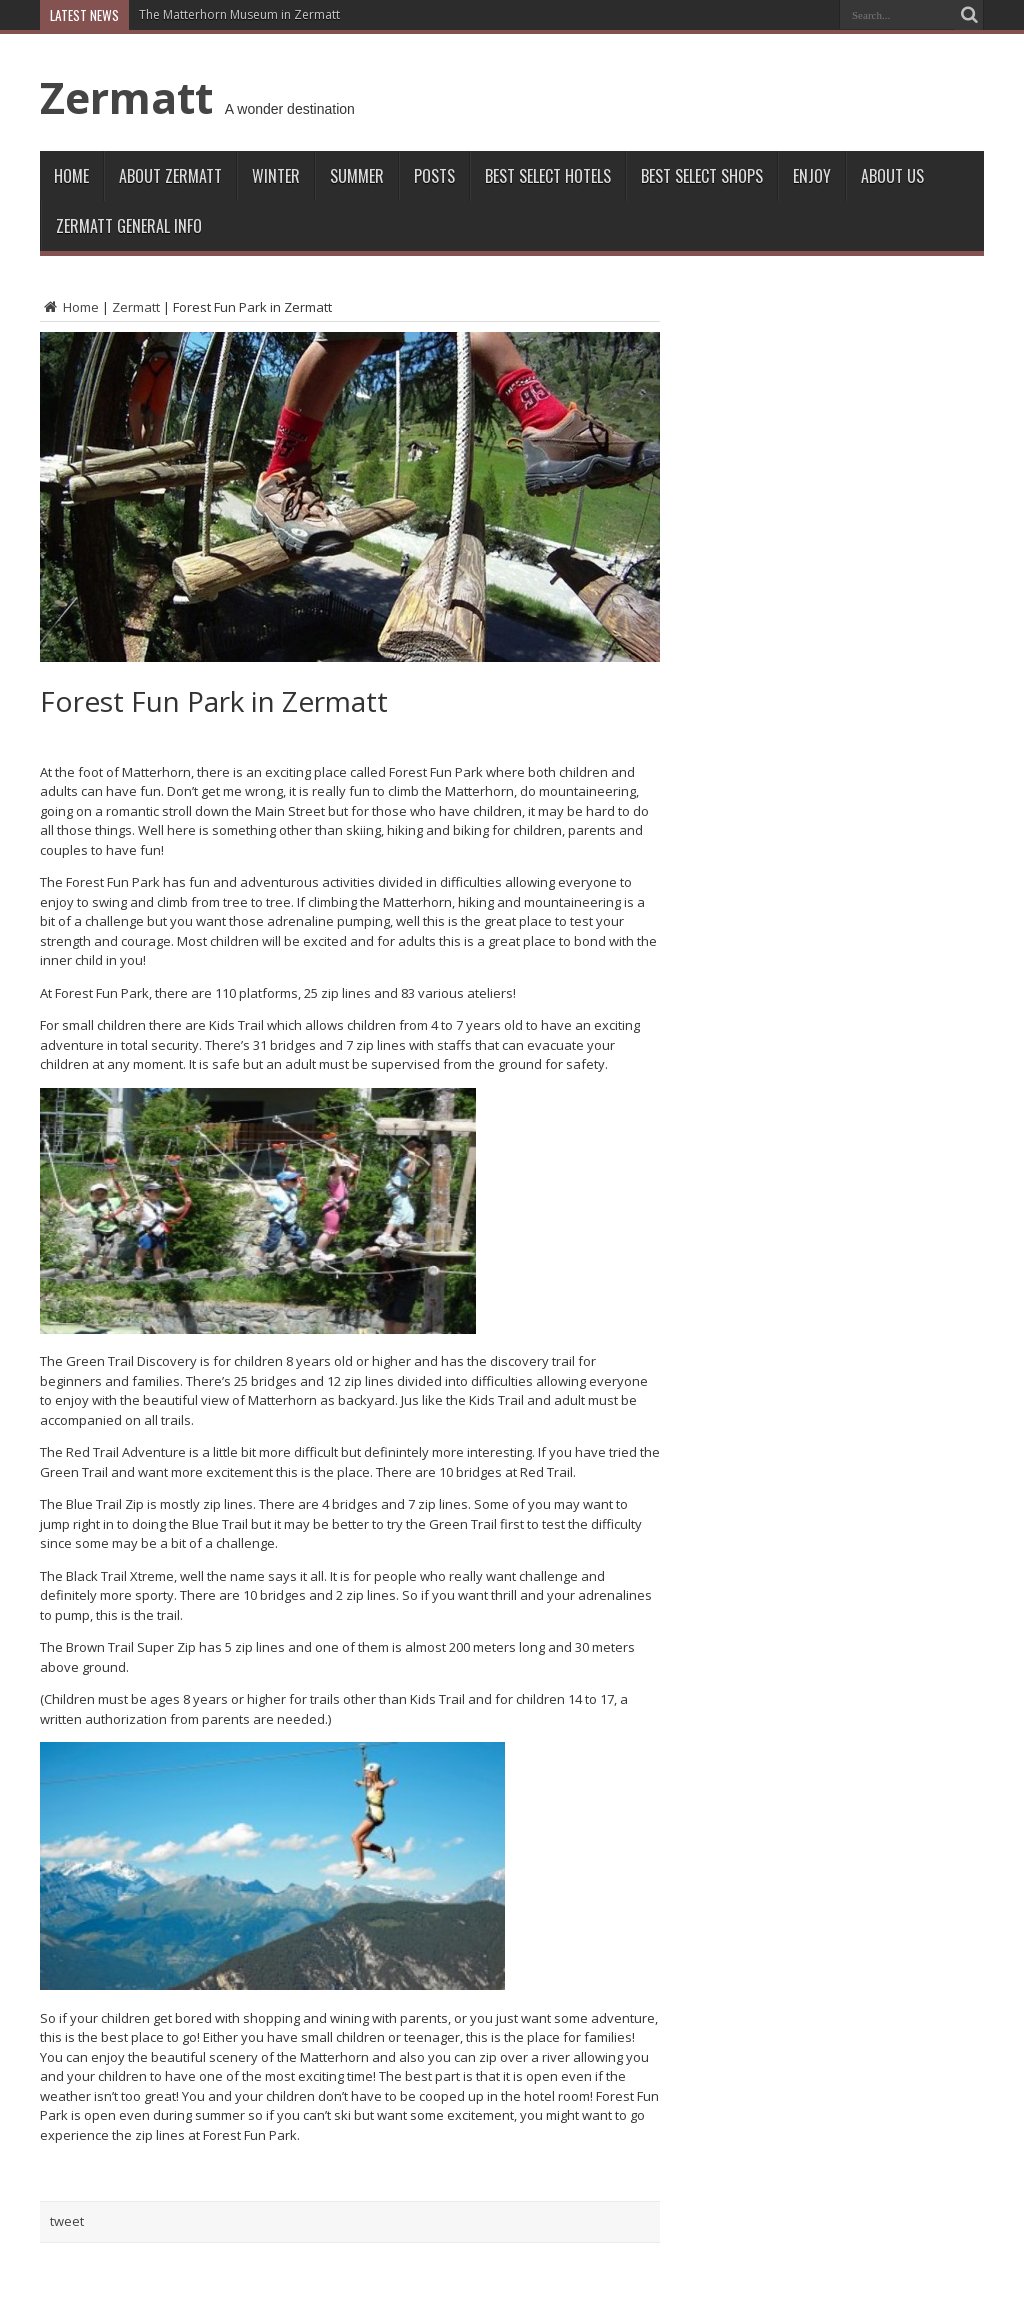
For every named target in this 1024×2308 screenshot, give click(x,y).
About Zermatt (170, 176)
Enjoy (812, 176)
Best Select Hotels (548, 176)
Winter (276, 176)
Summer (357, 176)
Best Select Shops (702, 176)
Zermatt (126, 97)
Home (71, 176)
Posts (434, 176)
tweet (67, 2221)
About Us (892, 176)
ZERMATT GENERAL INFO (129, 226)
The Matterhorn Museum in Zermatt (239, 14)
